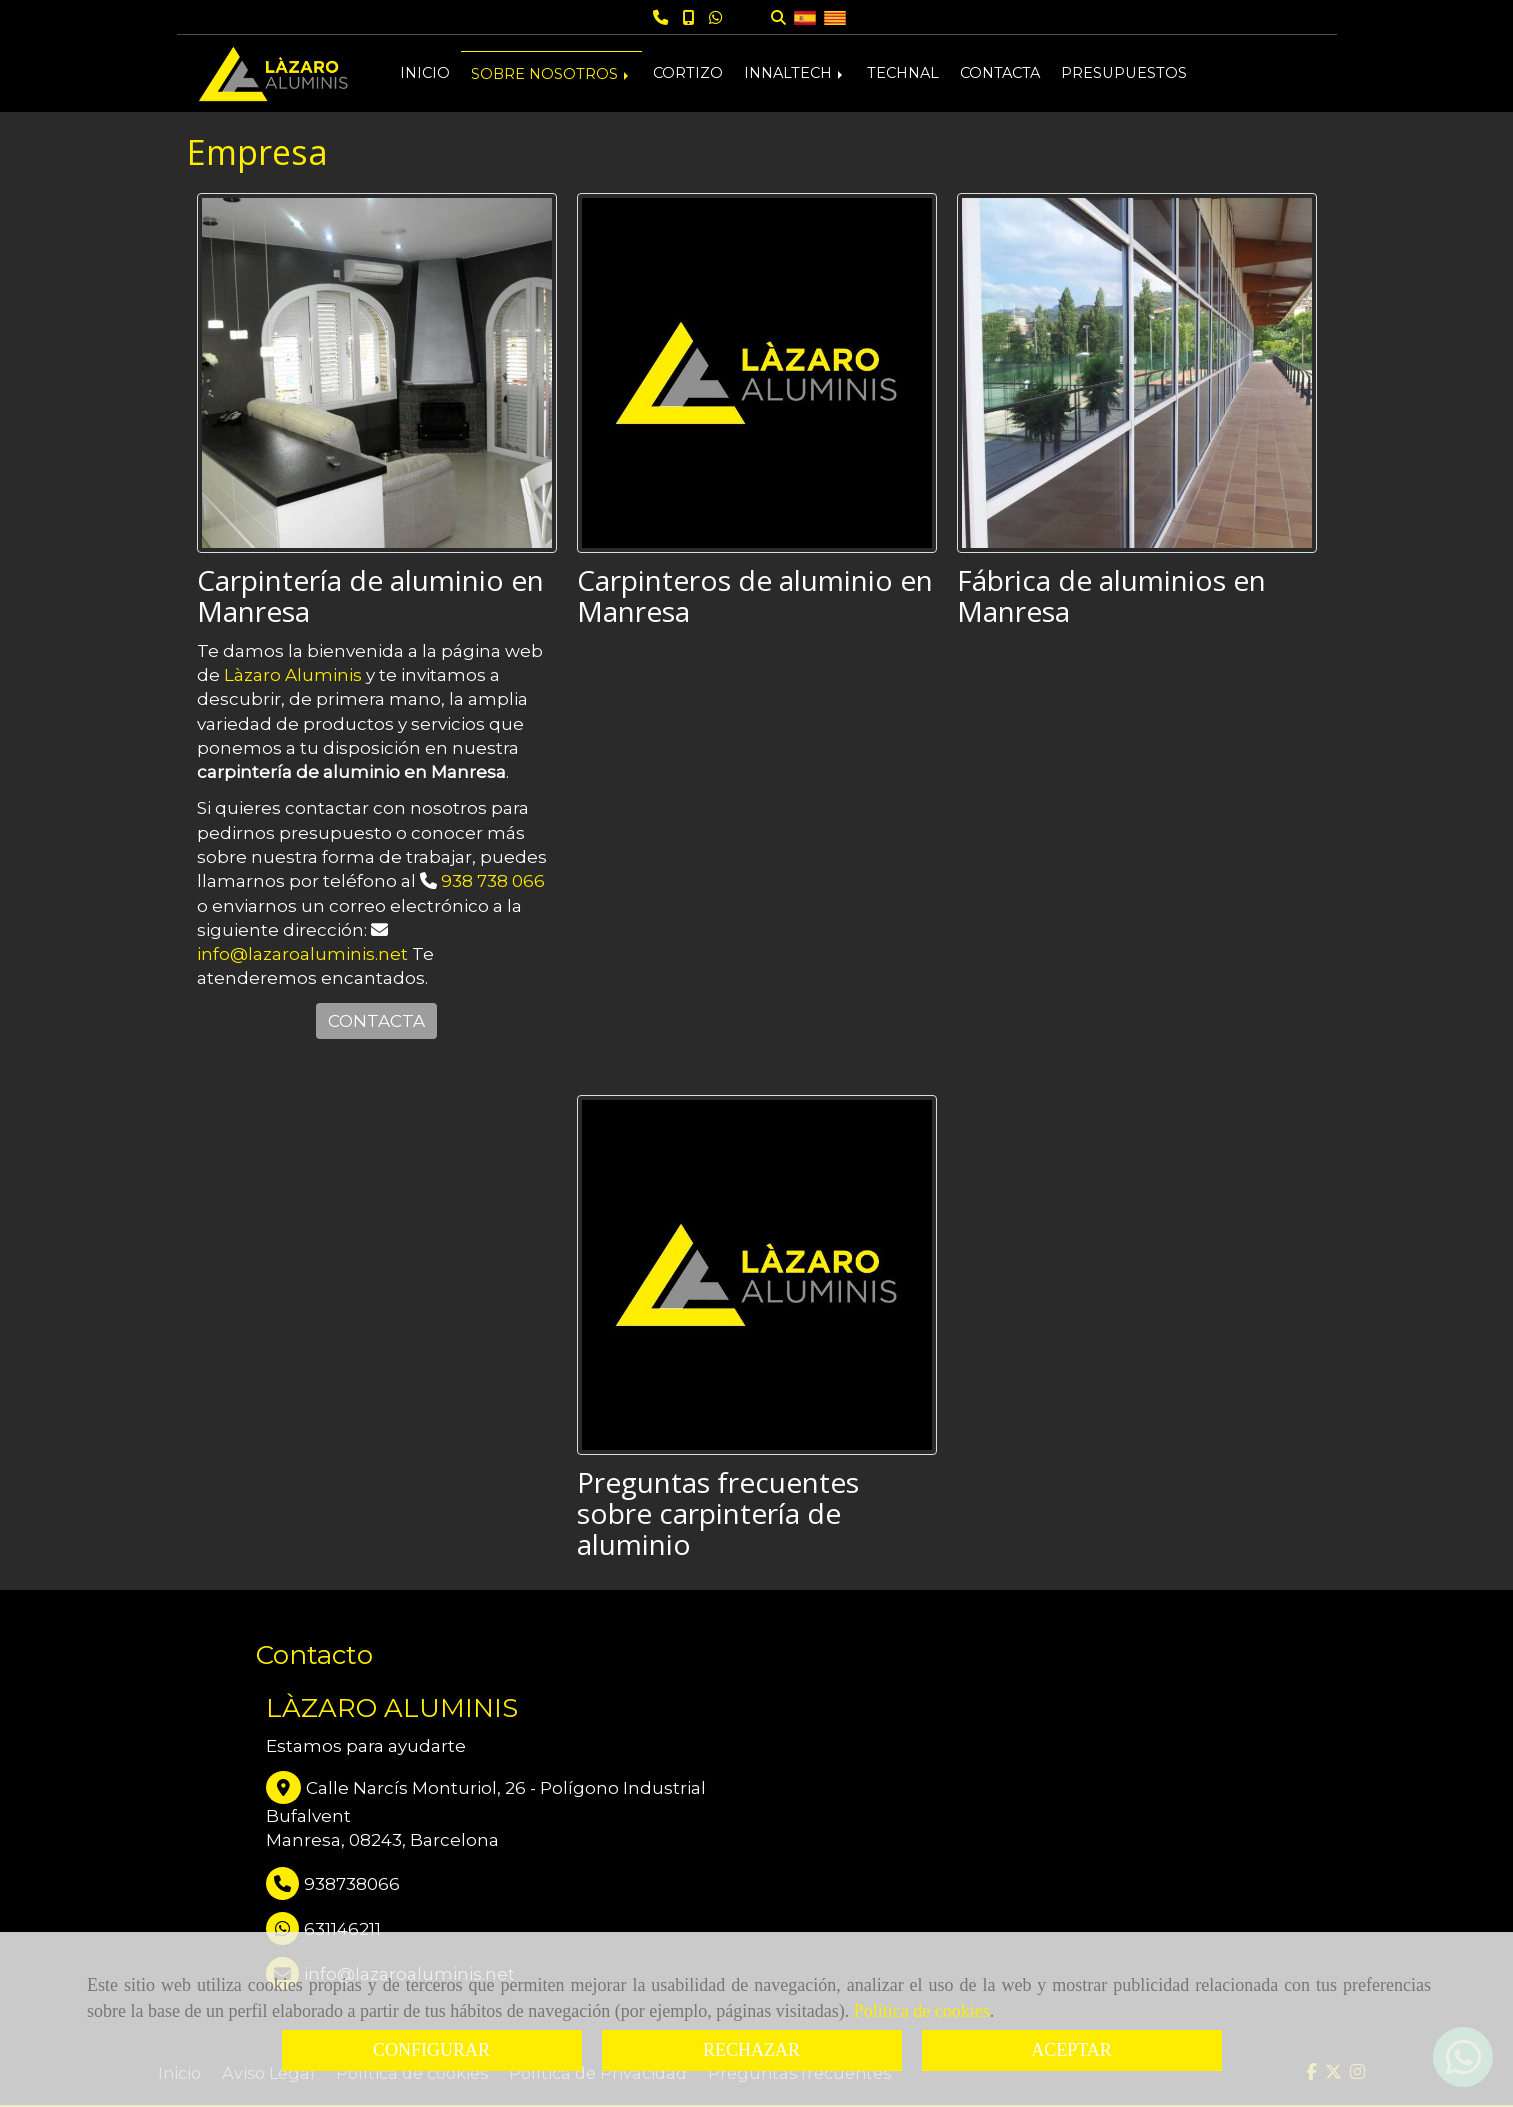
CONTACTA (1000, 73)
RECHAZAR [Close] (751, 2050)
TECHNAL (903, 73)
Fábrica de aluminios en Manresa (1111, 595)
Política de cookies (922, 2011)
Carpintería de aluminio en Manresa (370, 595)
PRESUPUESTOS (1124, 73)
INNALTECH (795, 73)
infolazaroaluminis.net (302, 954)
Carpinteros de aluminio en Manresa (755, 595)
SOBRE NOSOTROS (551, 74)
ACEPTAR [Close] (1071, 2050)
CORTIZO (688, 73)
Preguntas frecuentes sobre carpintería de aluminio (718, 1513)
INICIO (425, 73)
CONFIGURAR (431, 2050)
